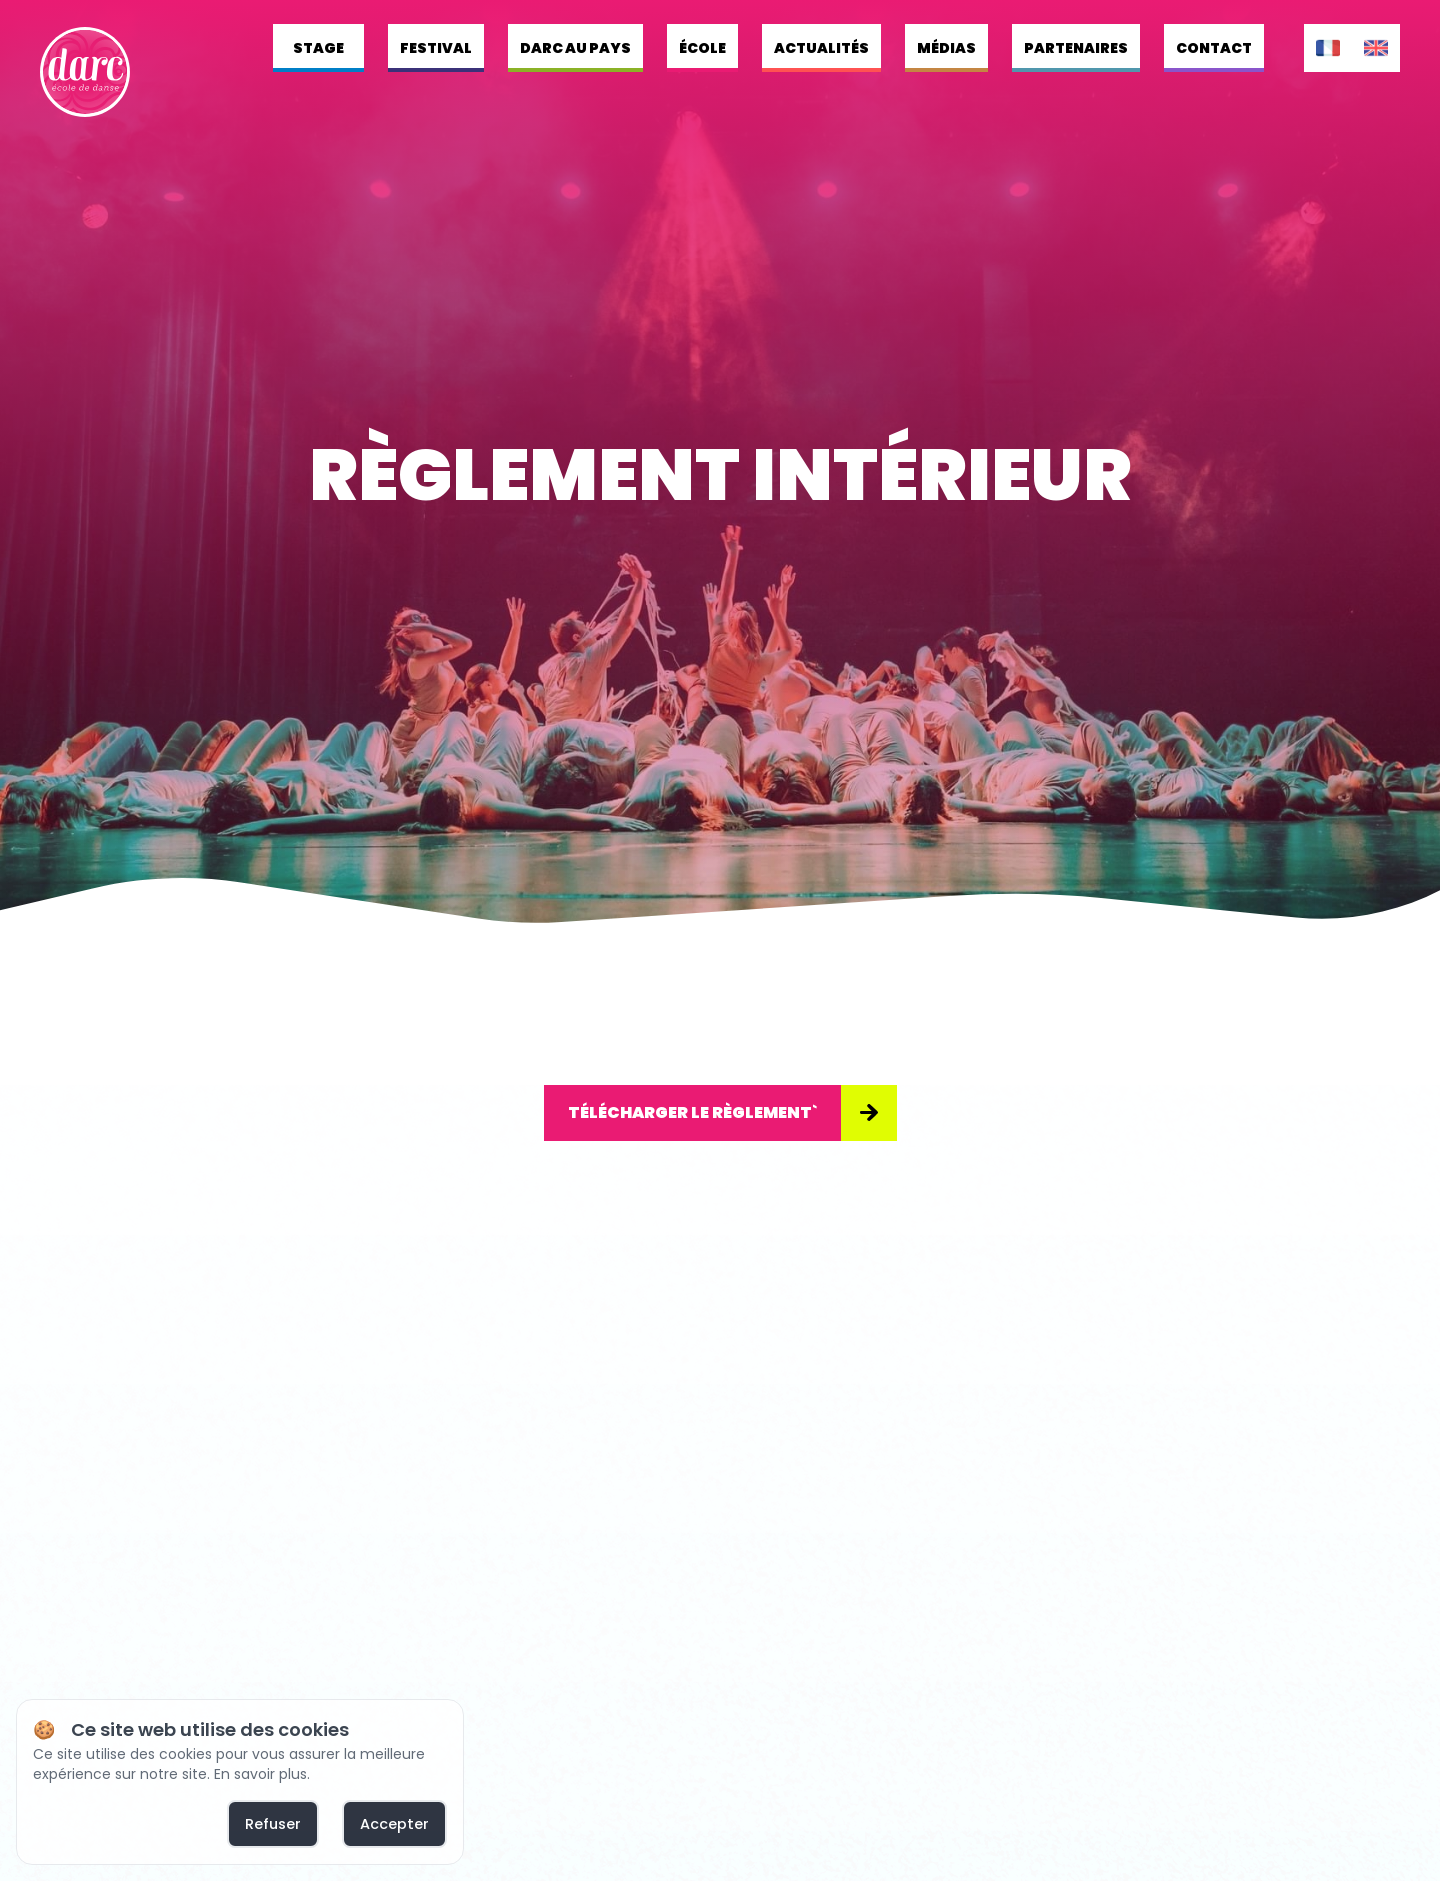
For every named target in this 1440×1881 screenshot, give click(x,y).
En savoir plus (260, 1774)
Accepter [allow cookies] (394, 1824)
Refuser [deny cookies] (273, 1824)
